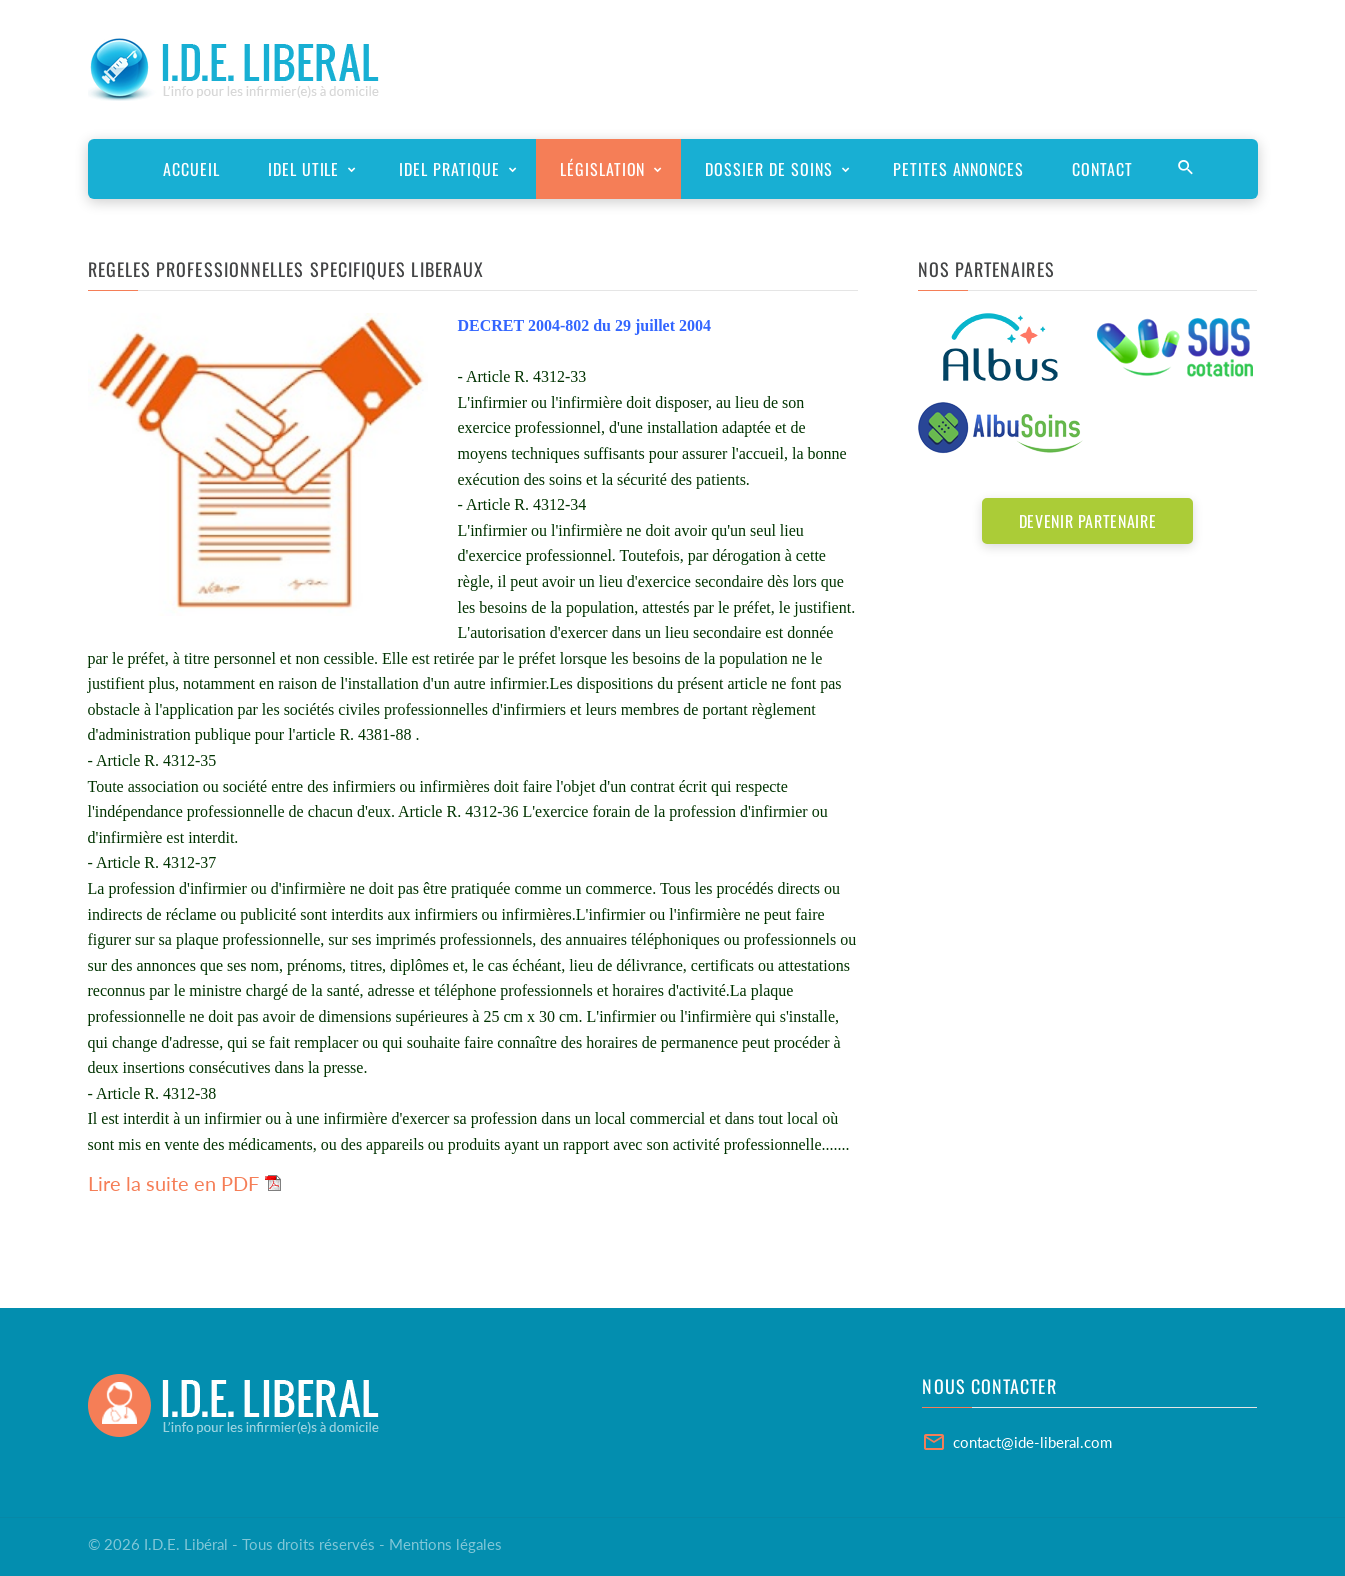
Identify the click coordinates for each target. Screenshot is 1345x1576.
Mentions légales (445, 1544)
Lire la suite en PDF (173, 1183)
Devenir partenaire (1088, 521)
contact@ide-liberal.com (1032, 1442)
